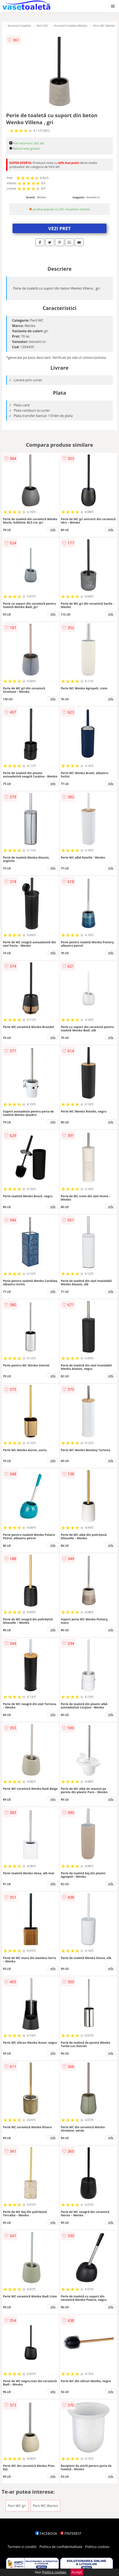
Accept (76, 2572)
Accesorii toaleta (19, 26)
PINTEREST (70, 2533)
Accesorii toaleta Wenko (70, 26)
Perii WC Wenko (104, 26)
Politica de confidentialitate (60, 2546)
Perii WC (42, 26)
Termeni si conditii (21, 2546)
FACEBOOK (46, 2533)
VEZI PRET (59, 228)
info (53, 529)
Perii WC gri (17, 2505)
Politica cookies (97, 2546)
